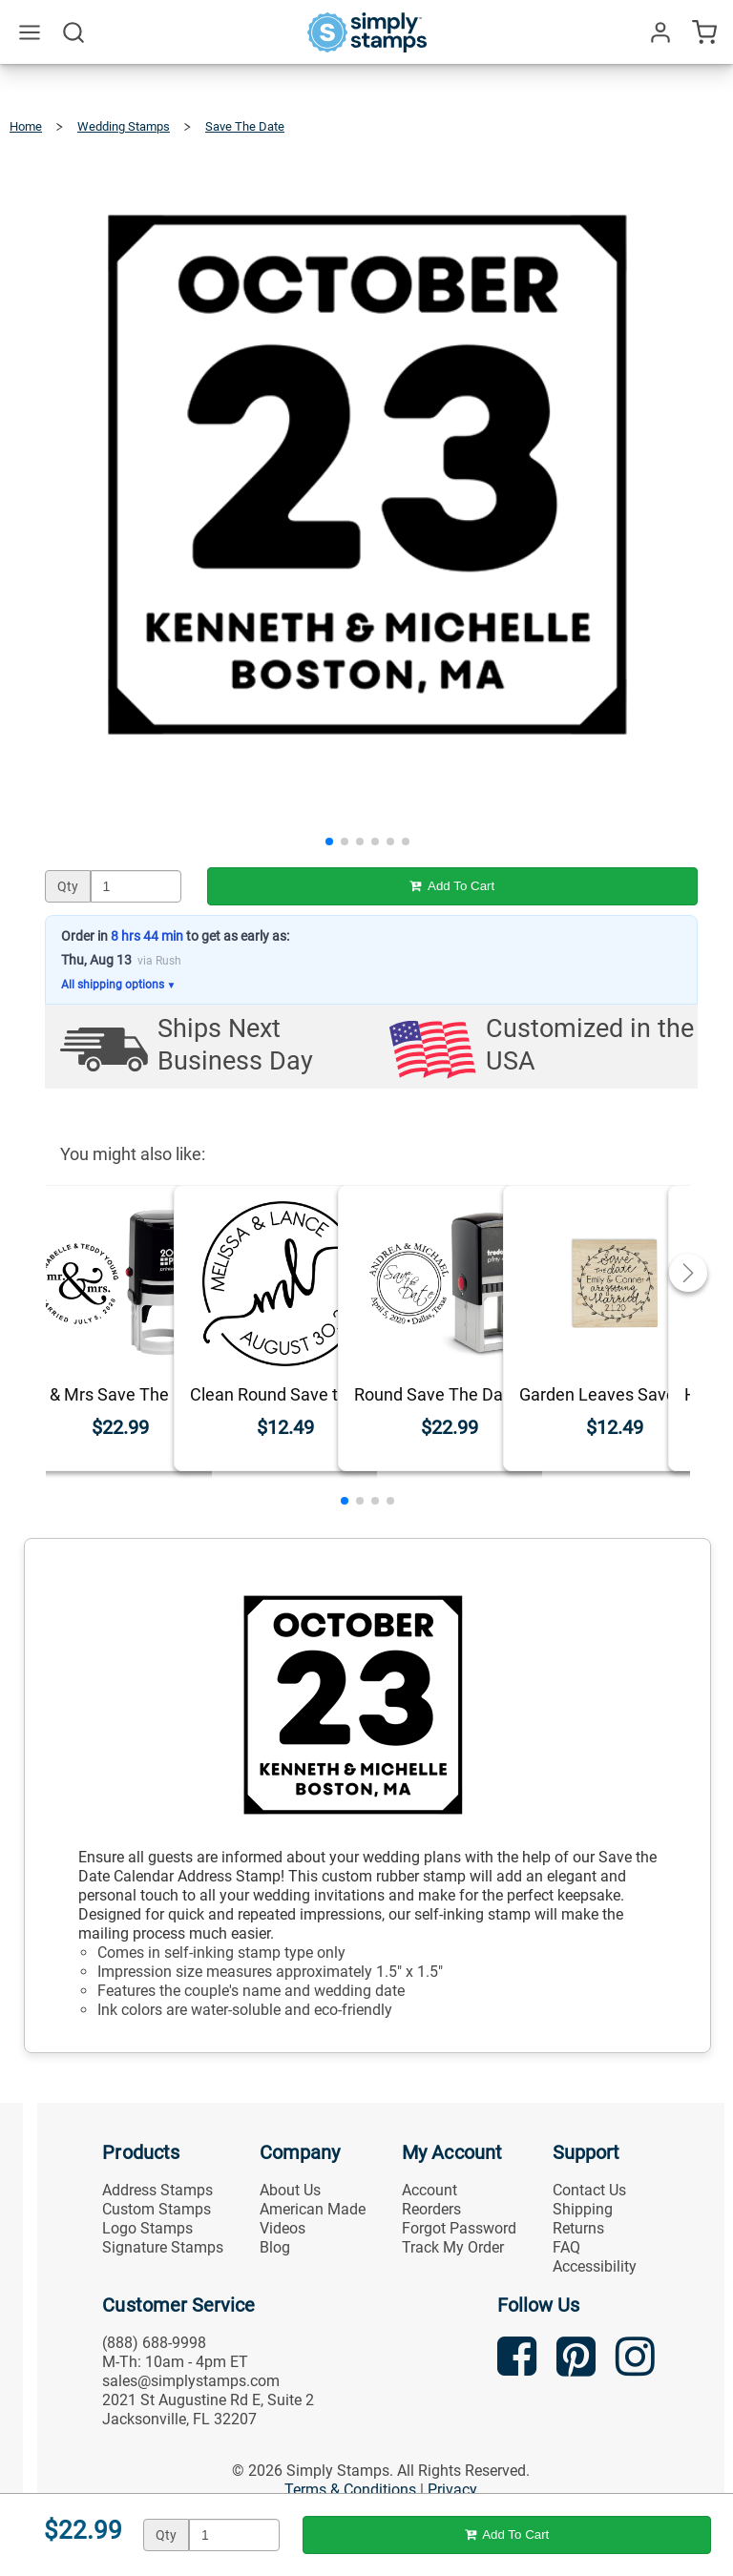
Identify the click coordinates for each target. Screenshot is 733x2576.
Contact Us (589, 2190)
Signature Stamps (162, 2247)
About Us (290, 2190)
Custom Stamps (156, 2209)
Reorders (431, 2209)
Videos (282, 2228)
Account (429, 2190)
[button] (329, 841)
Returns (578, 2228)
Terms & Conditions (350, 2490)
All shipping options (119, 984)
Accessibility (595, 2266)
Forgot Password (459, 2228)
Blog (275, 2247)
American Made (313, 2209)
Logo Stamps (147, 2228)
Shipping (583, 2209)
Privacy (452, 2490)
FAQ (566, 2247)
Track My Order (453, 2247)
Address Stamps (157, 2190)
